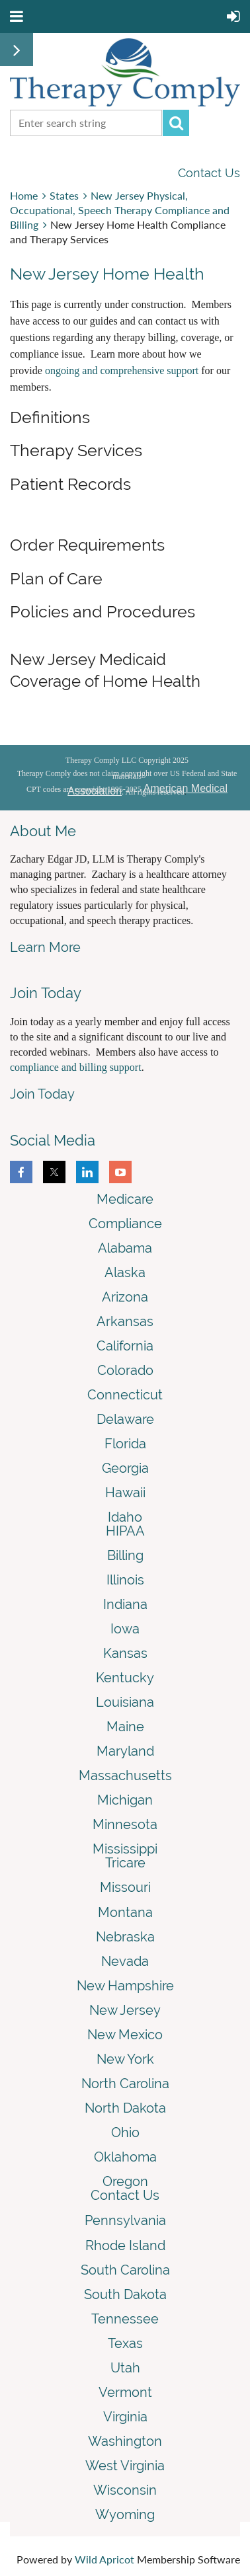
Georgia (125, 1468)
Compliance (125, 1223)
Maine (125, 1727)
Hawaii (125, 1493)
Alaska (125, 1272)
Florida (125, 1444)
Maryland (125, 1751)
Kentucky (125, 1678)
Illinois (125, 1580)
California (125, 1346)
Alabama (125, 1248)
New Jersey (125, 2010)
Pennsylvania (125, 2220)
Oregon (125, 2181)
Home (24, 195)
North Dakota (125, 2108)
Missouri (125, 1887)
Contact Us (209, 173)
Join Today (42, 1094)
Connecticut (125, 1395)
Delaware (125, 1419)
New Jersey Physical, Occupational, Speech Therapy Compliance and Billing (119, 210)
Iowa (125, 1629)
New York (125, 2059)
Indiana (125, 1604)
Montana (125, 1912)
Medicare (125, 1199)
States (64, 195)
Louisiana (125, 1702)
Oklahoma (125, 2157)
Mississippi (125, 1849)
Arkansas (125, 1321)
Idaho (125, 1517)
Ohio (125, 2132)
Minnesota (125, 1824)
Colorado (125, 1370)
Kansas (125, 1653)
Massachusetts (125, 1775)
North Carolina (125, 2083)
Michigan (125, 1800)
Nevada (125, 1961)
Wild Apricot (104, 2559)
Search (176, 123)
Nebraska (125, 1937)
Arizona (125, 1297)
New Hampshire (125, 1986)
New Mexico (125, 2035)
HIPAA (125, 1531)
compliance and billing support (76, 1067)
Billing (125, 1555)
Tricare (125, 1863)
